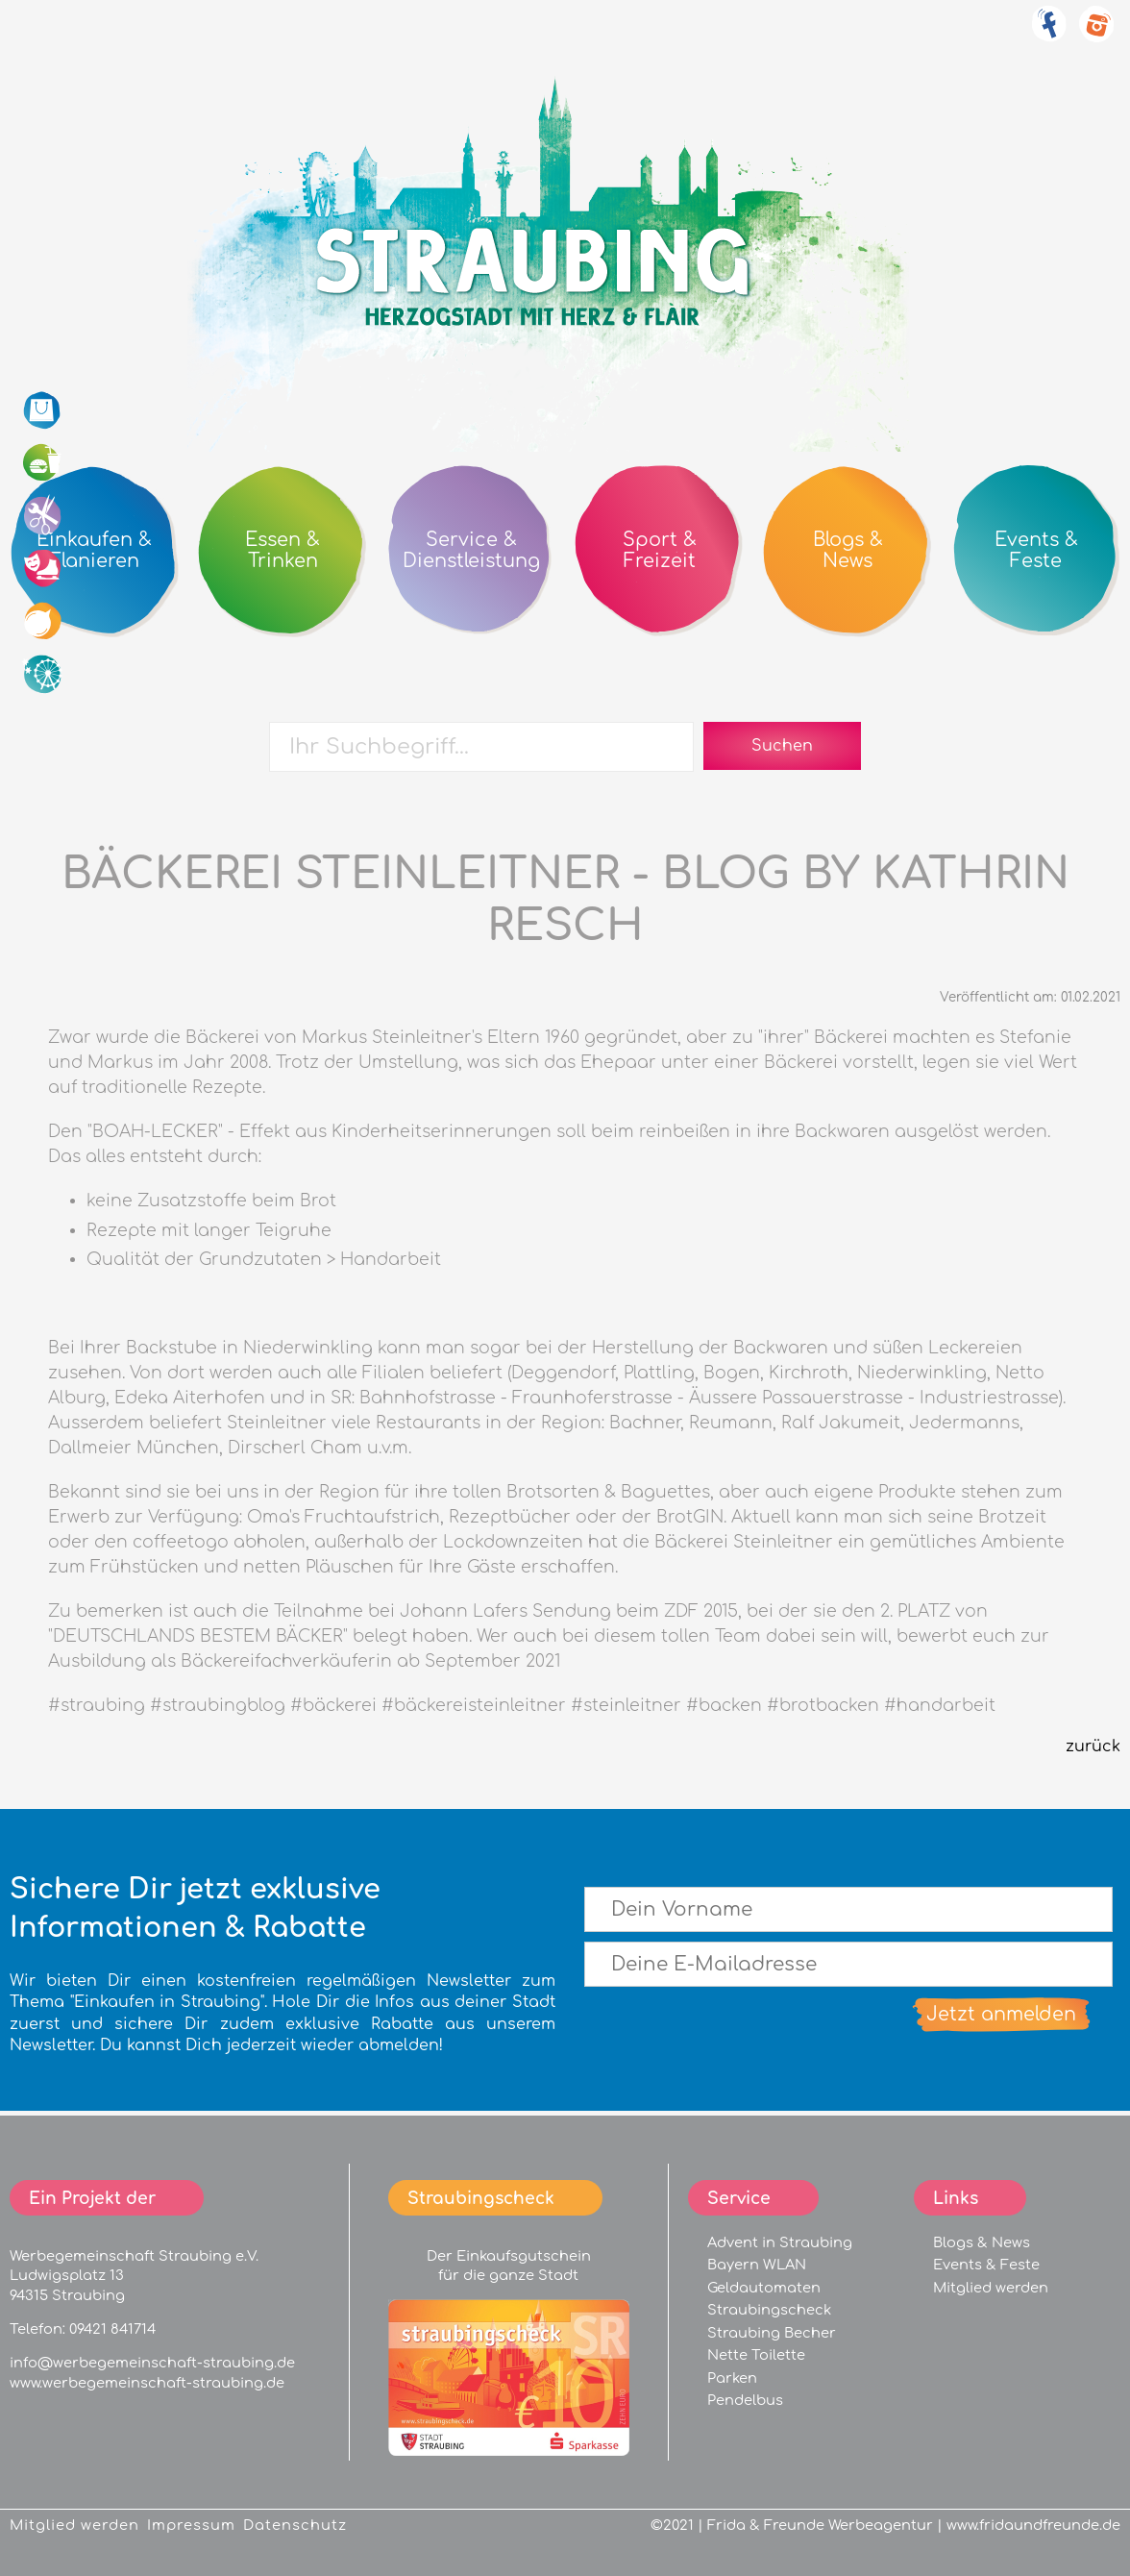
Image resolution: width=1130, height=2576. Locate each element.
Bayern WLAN (756, 2264)
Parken (732, 2378)
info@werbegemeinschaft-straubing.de (152, 2362)
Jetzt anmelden (1001, 2014)
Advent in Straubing (779, 2242)
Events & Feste (986, 2264)
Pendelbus (745, 2400)
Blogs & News (981, 2242)
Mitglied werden (990, 2287)
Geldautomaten (764, 2287)
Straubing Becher (771, 2333)
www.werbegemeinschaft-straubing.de (147, 2382)
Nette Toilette (756, 2355)
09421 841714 (112, 2329)
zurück (1093, 1746)
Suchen (782, 746)
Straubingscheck (769, 2309)
